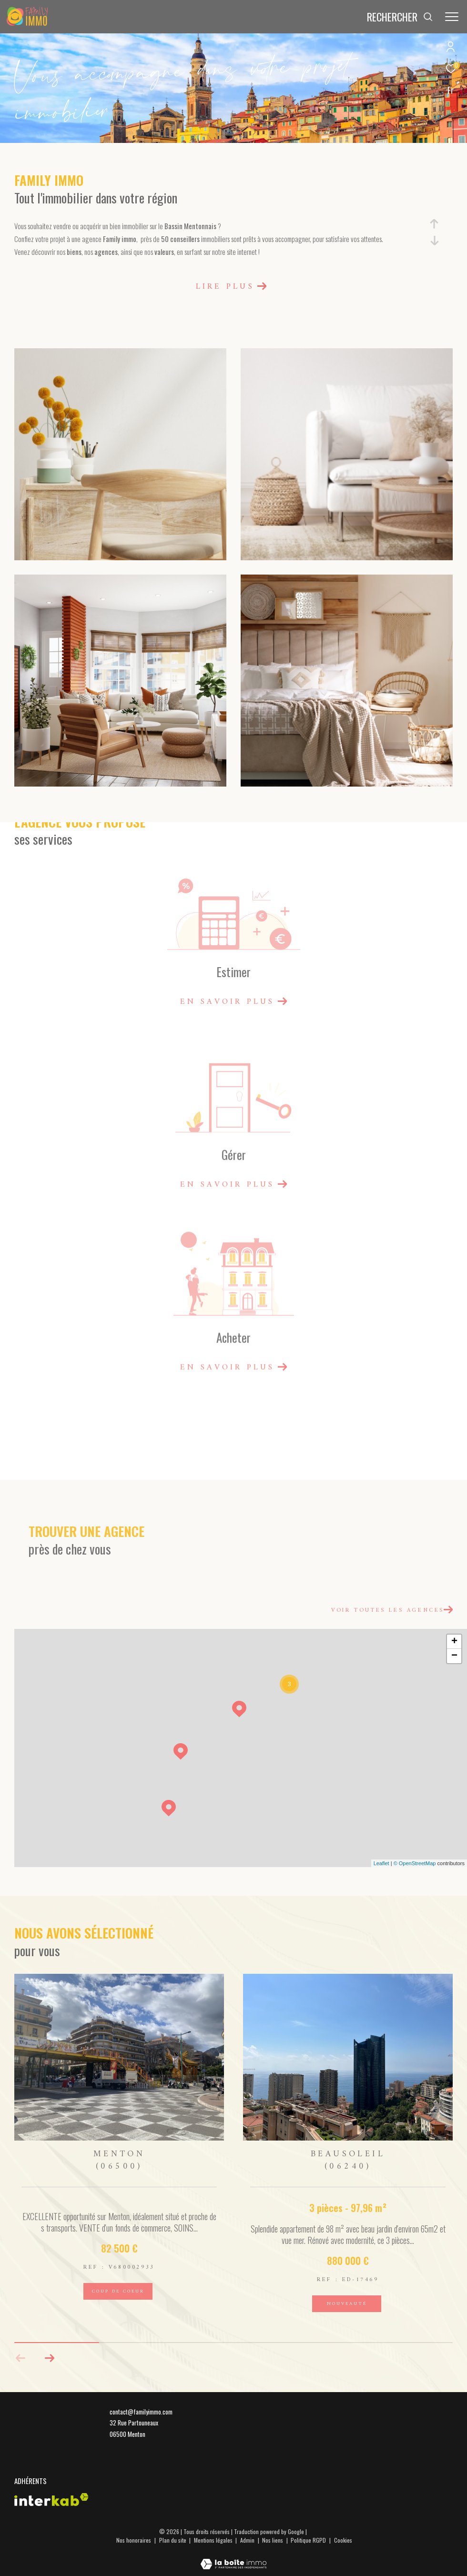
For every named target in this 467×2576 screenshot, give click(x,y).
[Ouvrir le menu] (452, 16)
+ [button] (454, 1642)
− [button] (454, 1656)
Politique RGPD (308, 2540)
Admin (248, 2540)
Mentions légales (214, 2540)
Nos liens (273, 2540)
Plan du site (173, 2540)
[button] (49, 2358)
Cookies (343, 2540)
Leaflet (381, 1863)
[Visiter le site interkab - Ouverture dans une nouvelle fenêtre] (51, 2499)
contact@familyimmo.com (141, 2411)
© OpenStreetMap (415, 1863)
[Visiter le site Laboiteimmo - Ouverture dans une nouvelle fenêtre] (233, 2557)
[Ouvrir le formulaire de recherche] (400, 17)
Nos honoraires (133, 2540)
